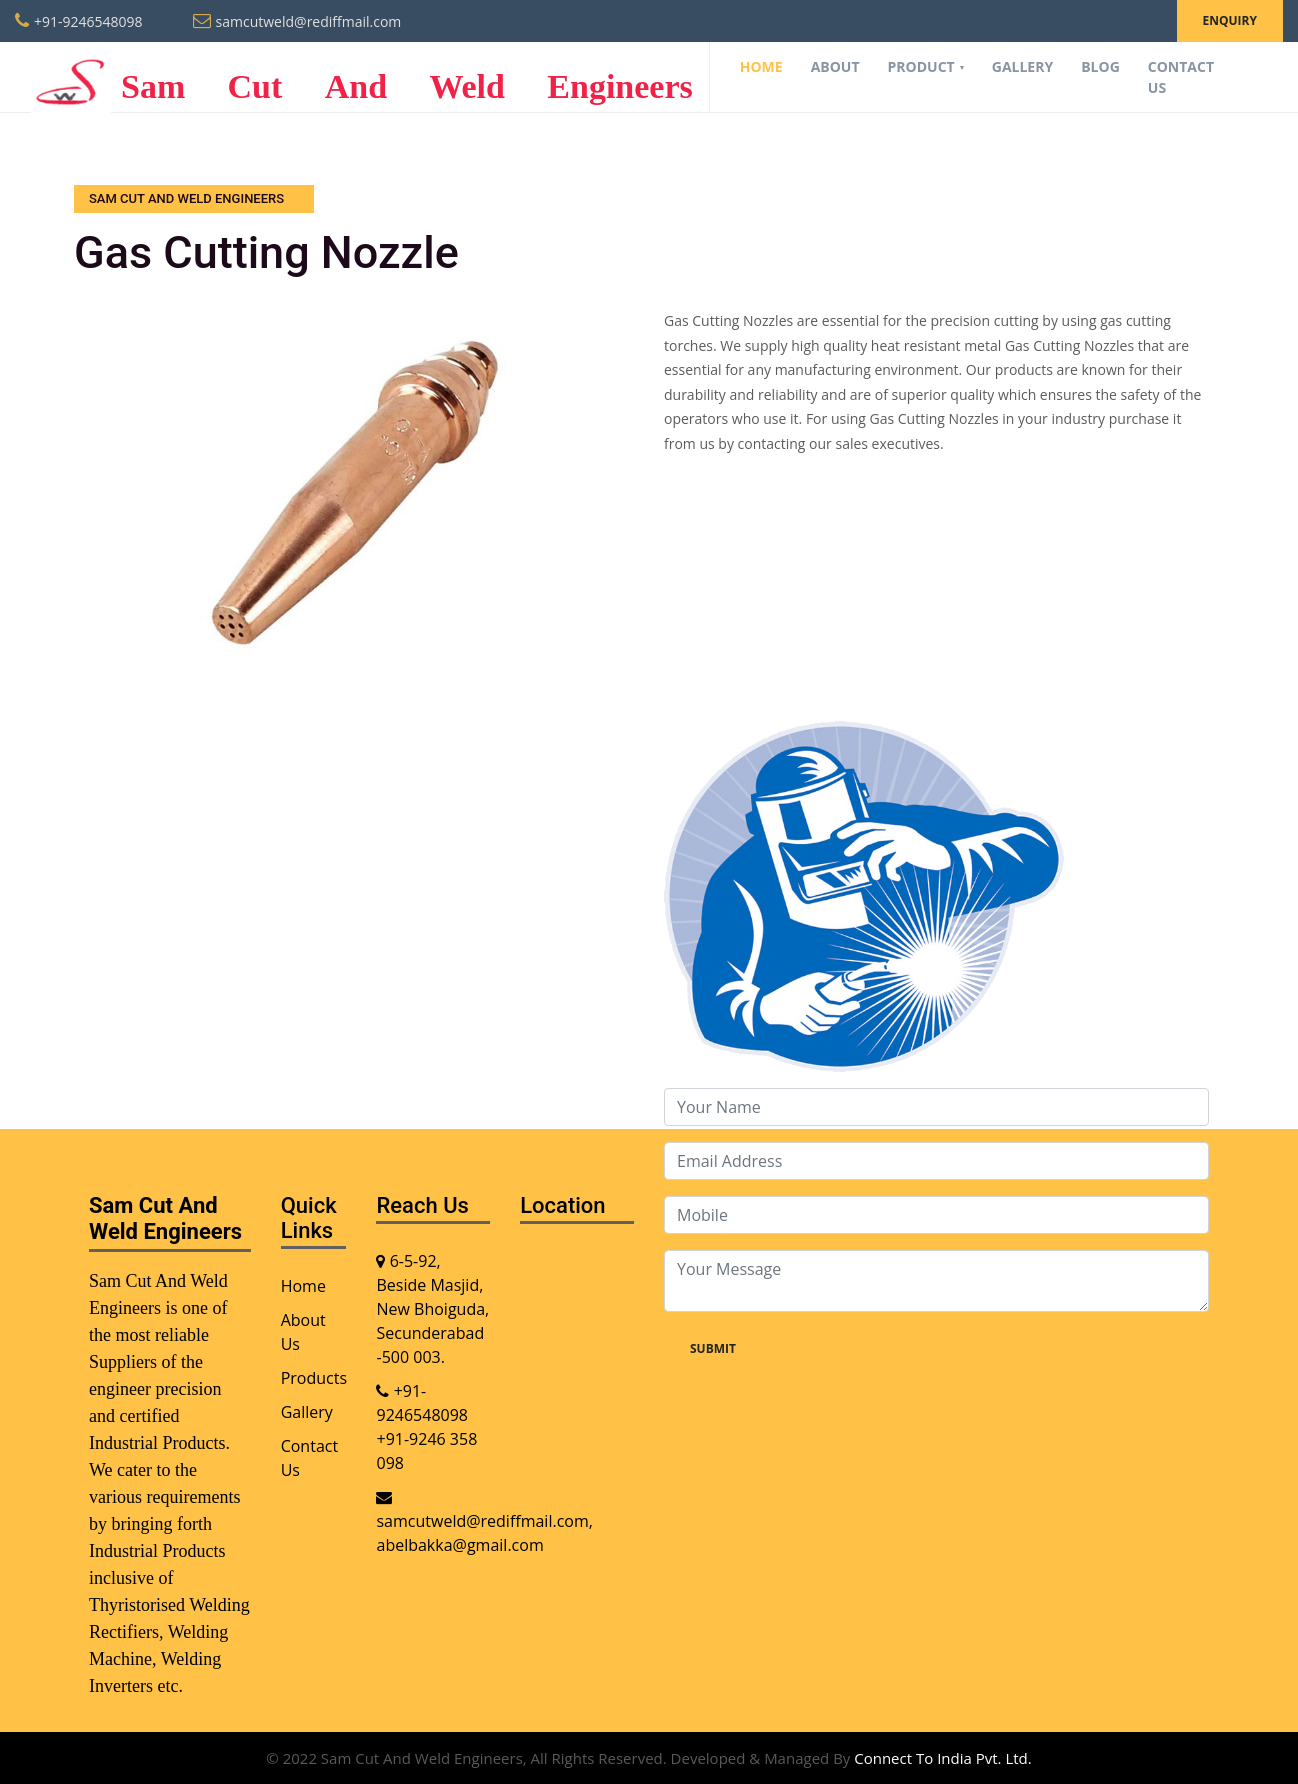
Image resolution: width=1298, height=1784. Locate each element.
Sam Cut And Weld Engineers (362, 77)
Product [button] (923, 66)
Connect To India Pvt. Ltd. (942, 1758)
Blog (1100, 66)
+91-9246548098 (88, 21)
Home (761, 66)
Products (314, 1378)
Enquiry (1230, 20)
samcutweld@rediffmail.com (309, 21)
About (835, 66)
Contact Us (1181, 77)
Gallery (1022, 66)
